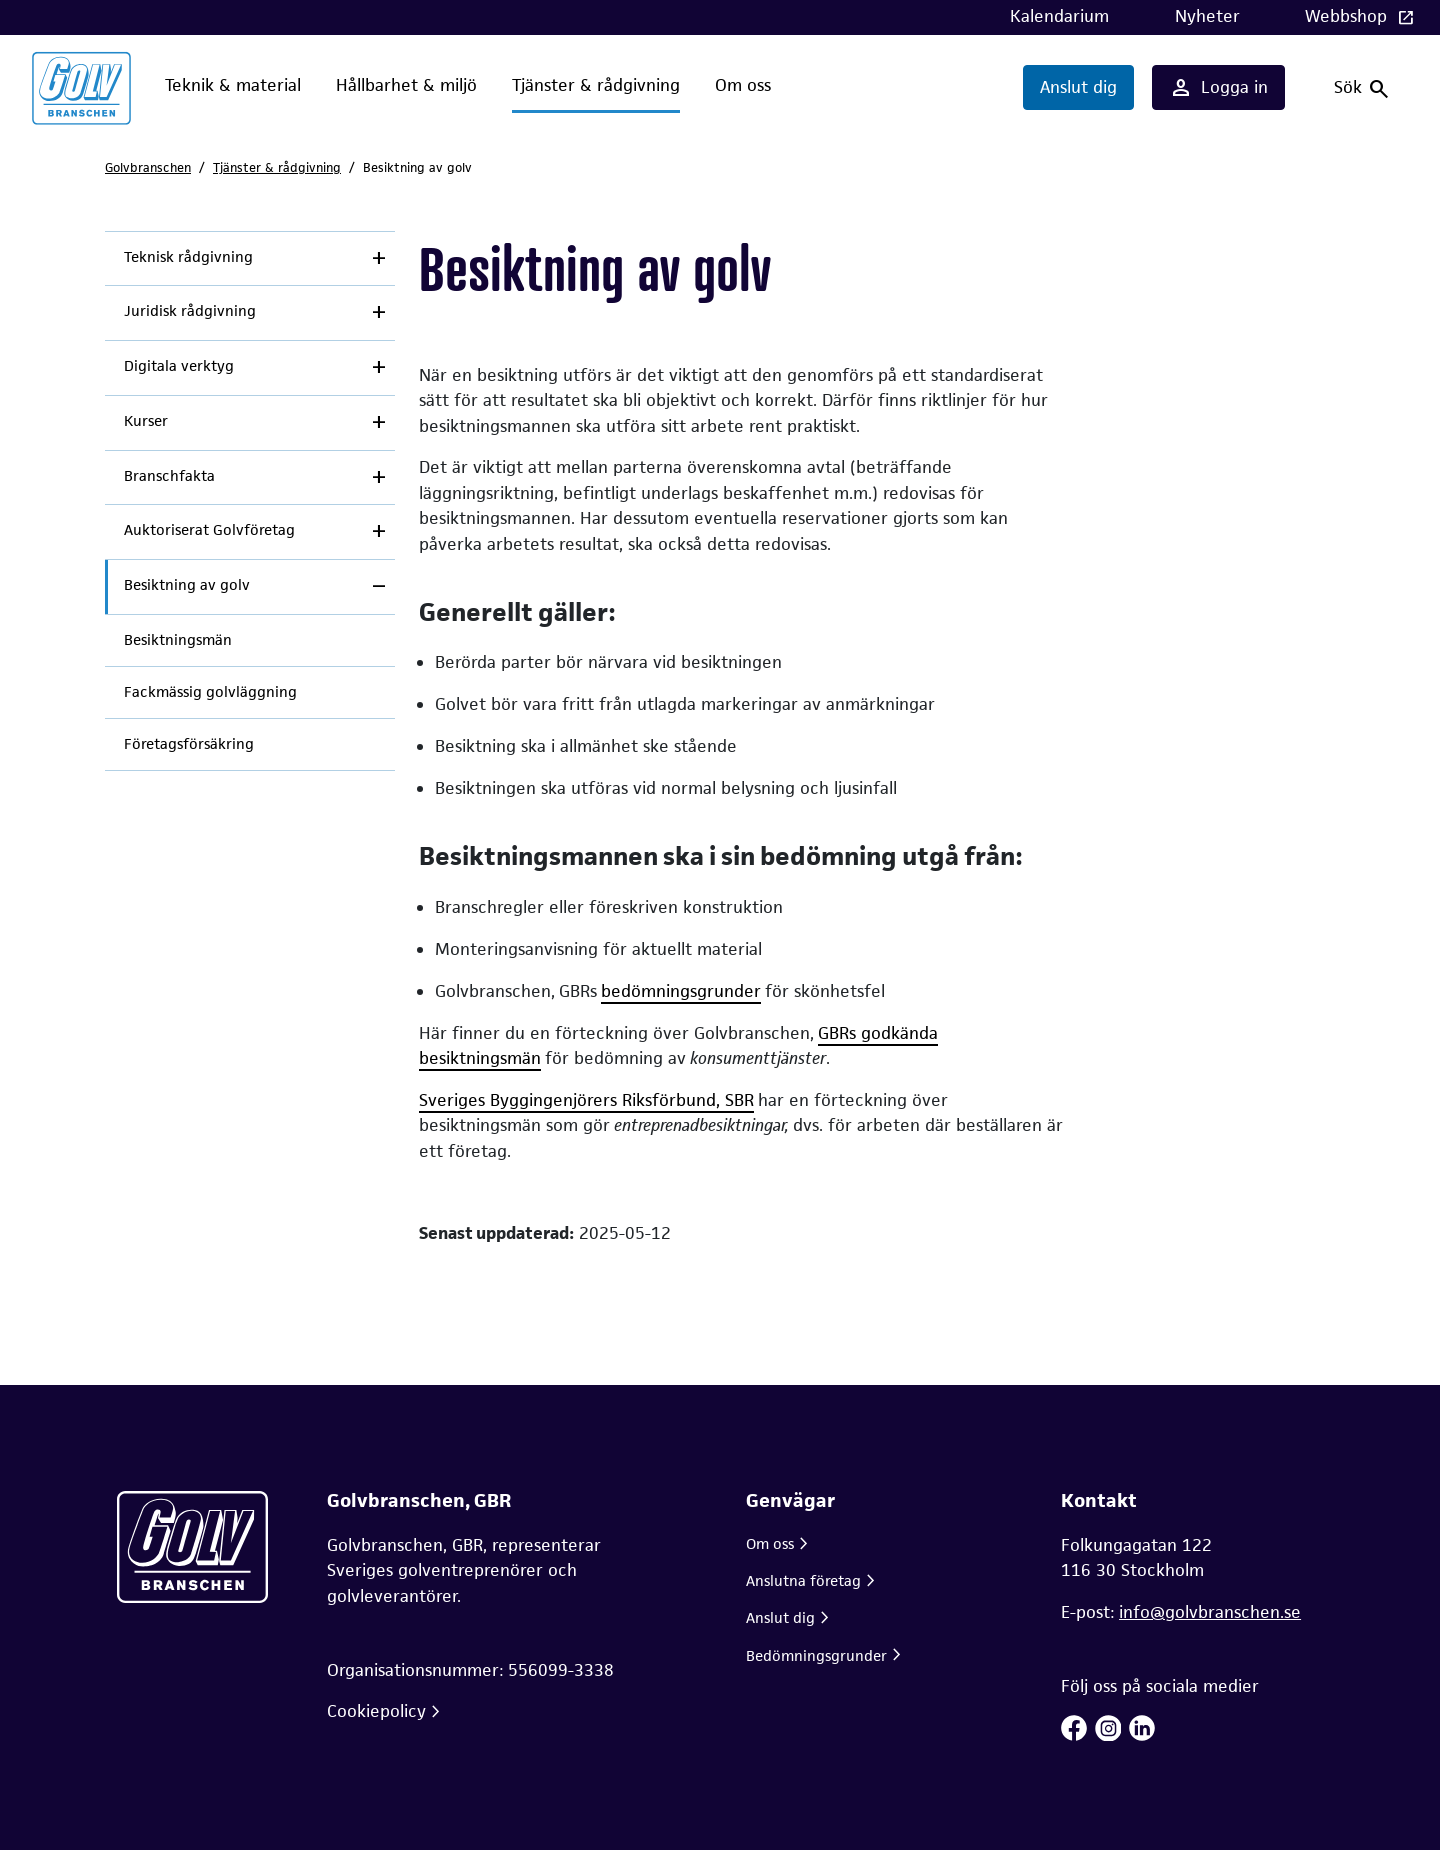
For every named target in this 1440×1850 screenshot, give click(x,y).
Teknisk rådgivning (188, 257)
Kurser (146, 421)
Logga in (1218, 88)
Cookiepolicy (376, 1711)
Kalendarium (1059, 16)
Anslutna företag (803, 1580)
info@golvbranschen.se (1210, 1612)
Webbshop (1348, 16)
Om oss (743, 85)
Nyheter (1207, 16)
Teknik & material (233, 85)
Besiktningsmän (178, 640)
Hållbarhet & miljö (406, 85)
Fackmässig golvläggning (210, 692)
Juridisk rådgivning (190, 311)
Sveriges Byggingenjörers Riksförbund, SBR (586, 1100)
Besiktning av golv (187, 585)
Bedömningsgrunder (816, 1655)
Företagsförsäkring (189, 744)
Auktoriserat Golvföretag (209, 530)
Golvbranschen (148, 167)
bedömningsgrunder (681, 991)
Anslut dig (1078, 87)
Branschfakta (169, 476)
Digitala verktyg (179, 366)
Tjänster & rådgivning (596, 85)
